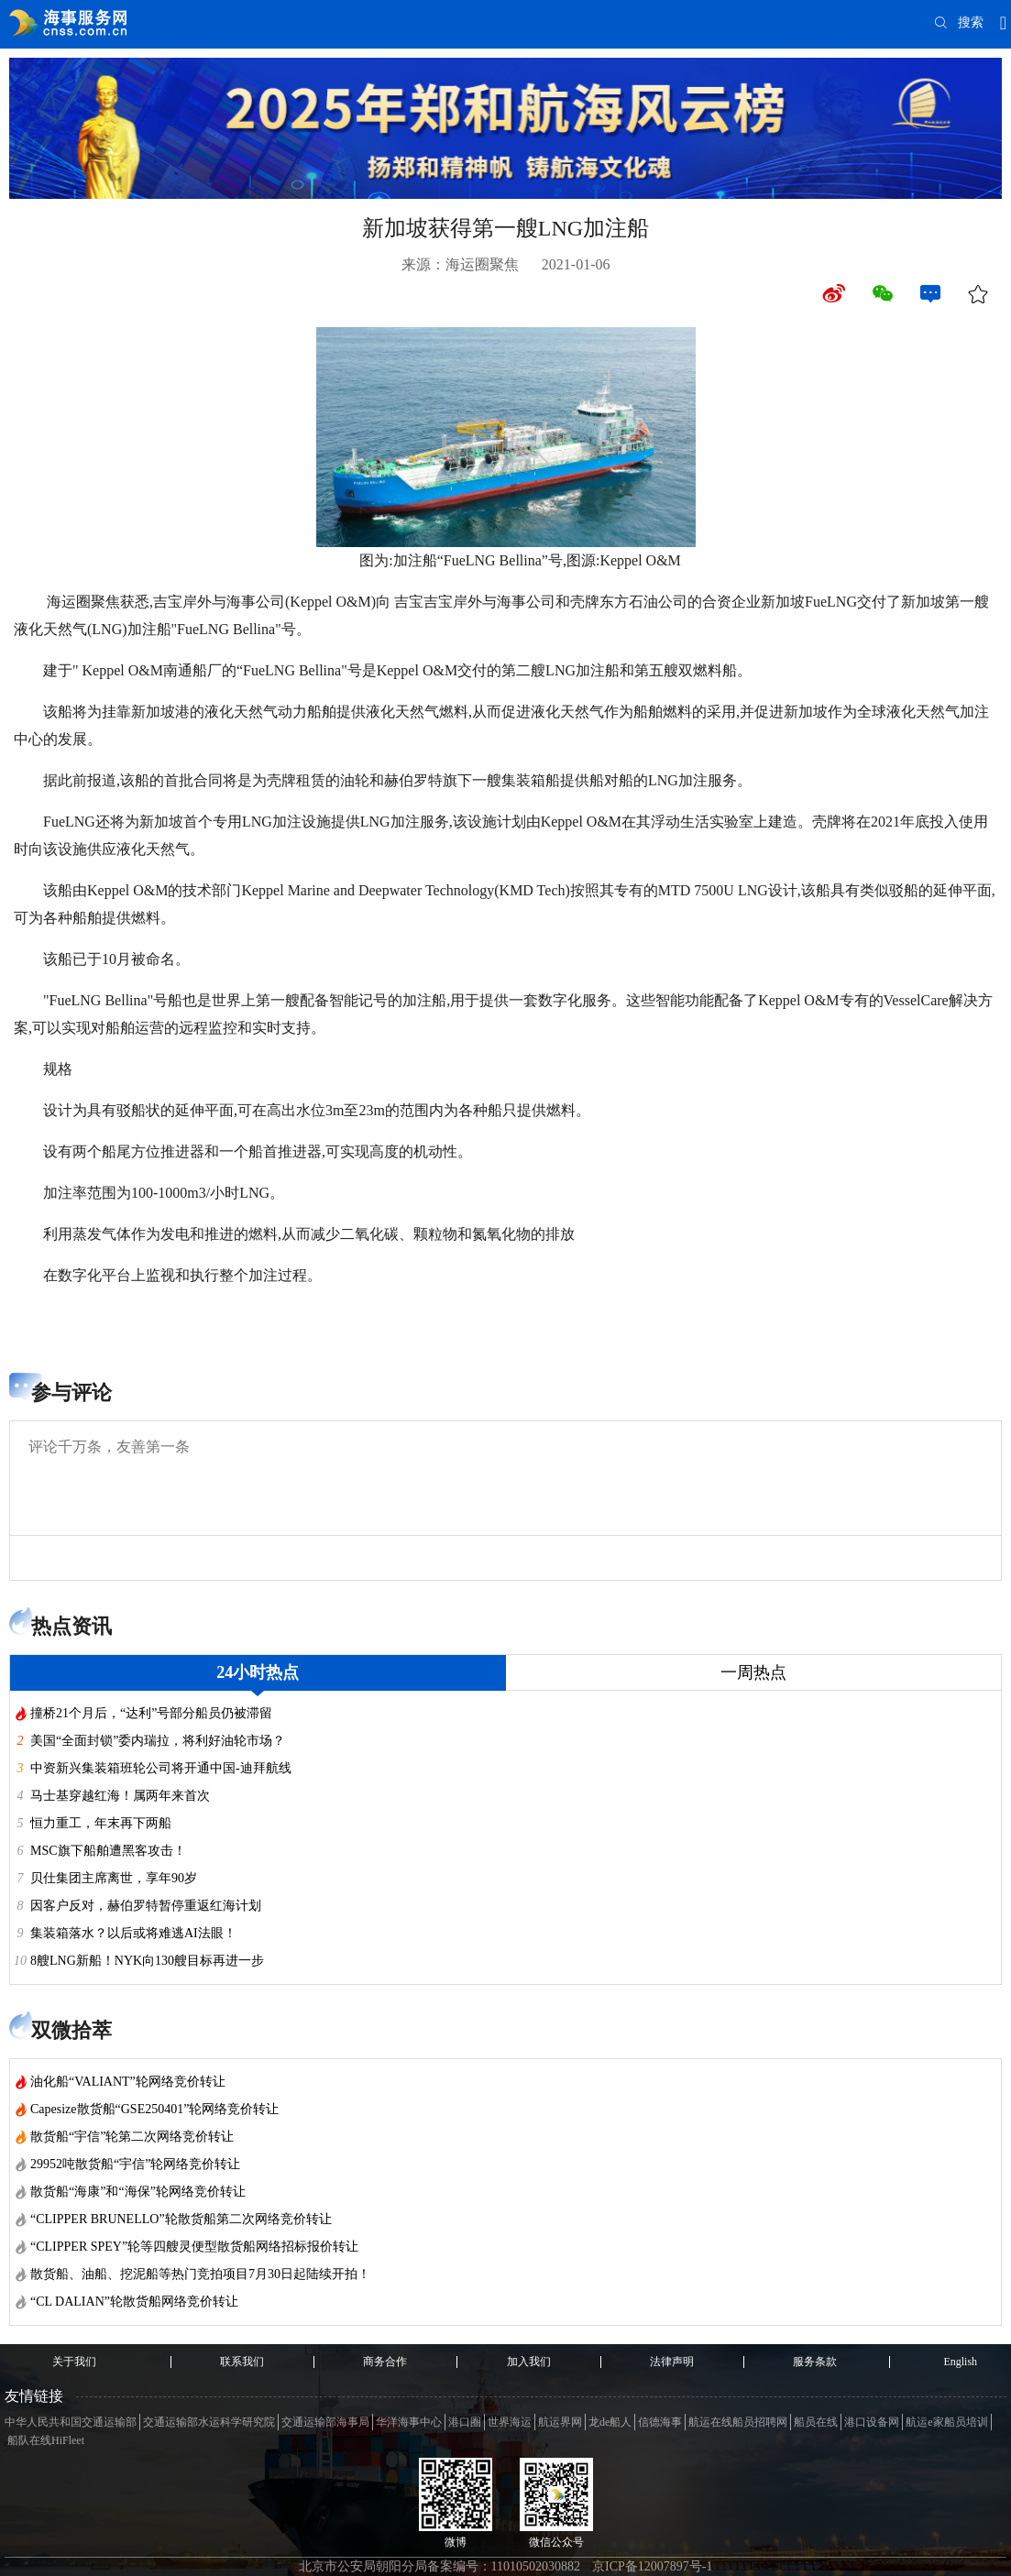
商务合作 (385, 2361)
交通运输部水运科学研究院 (209, 2422)
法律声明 (672, 2361)
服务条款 (815, 2361)
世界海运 (510, 2422)
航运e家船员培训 (946, 2422)
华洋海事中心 (409, 2422)
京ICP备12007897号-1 (652, 2566)
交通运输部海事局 (325, 2422)
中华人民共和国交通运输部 (71, 2422)
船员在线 (816, 2422)
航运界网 (560, 2422)
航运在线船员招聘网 (737, 2422)
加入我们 (529, 2361)
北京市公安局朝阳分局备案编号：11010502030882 (439, 2566)
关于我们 (74, 2361)
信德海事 (660, 2422)
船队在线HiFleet (45, 2440)
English (960, 2361)
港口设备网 (871, 2422)
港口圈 (464, 2422)
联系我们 (242, 2361)
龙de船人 (610, 2422)
